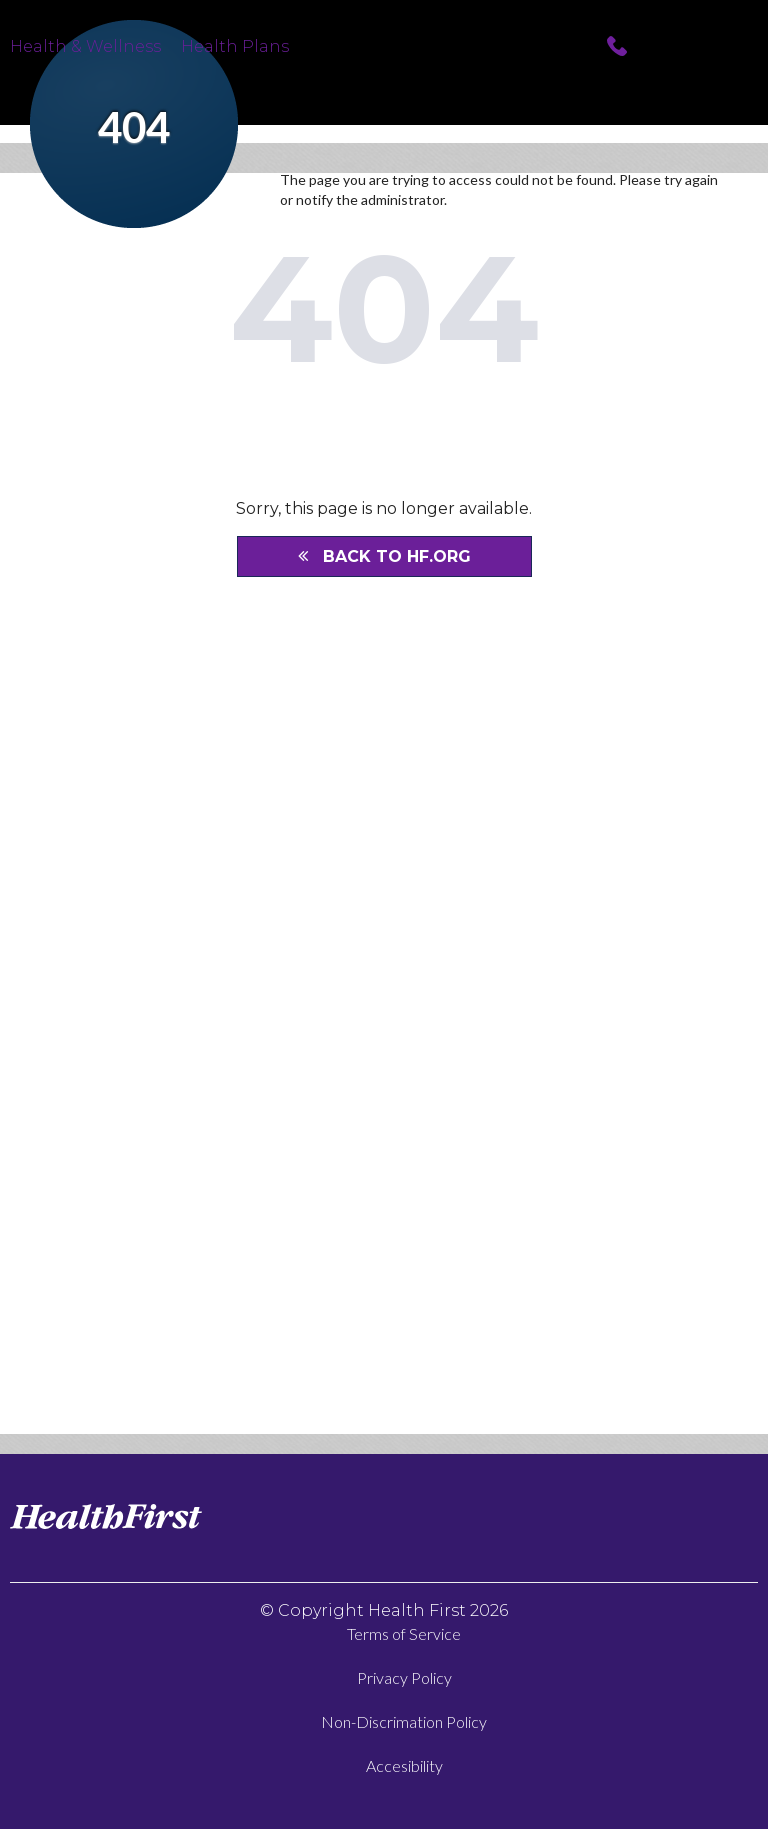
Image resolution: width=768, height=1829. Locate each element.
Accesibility (404, 1765)
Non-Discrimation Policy (404, 1721)
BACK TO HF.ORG (384, 556)
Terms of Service (404, 1633)
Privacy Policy (404, 1677)
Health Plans (235, 45)
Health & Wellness (85, 45)
